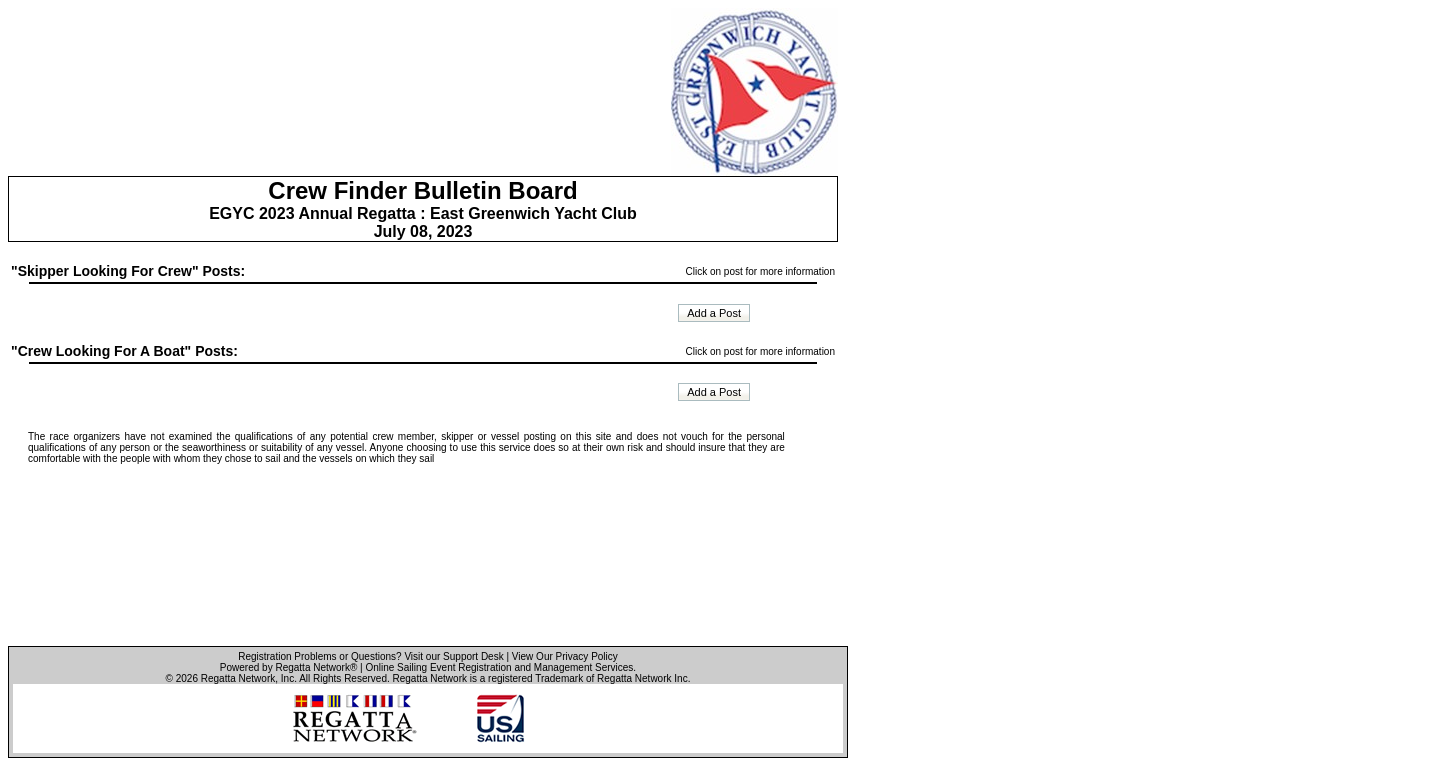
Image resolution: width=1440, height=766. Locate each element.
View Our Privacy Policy (565, 656)
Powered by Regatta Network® (288, 667)
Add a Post (714, 313)
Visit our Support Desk (453, 656)
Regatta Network (238, 678)
